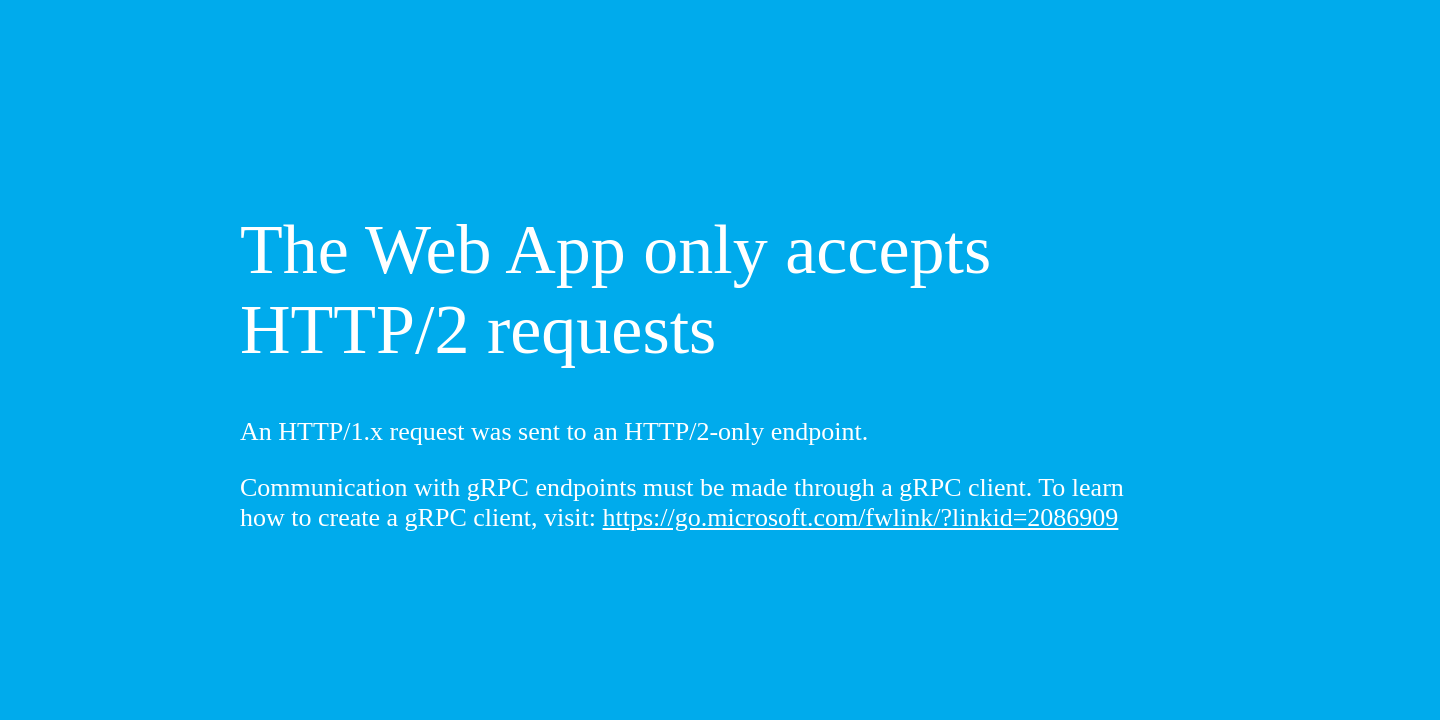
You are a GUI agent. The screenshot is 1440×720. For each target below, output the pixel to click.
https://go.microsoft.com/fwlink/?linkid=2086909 (861, 517)
